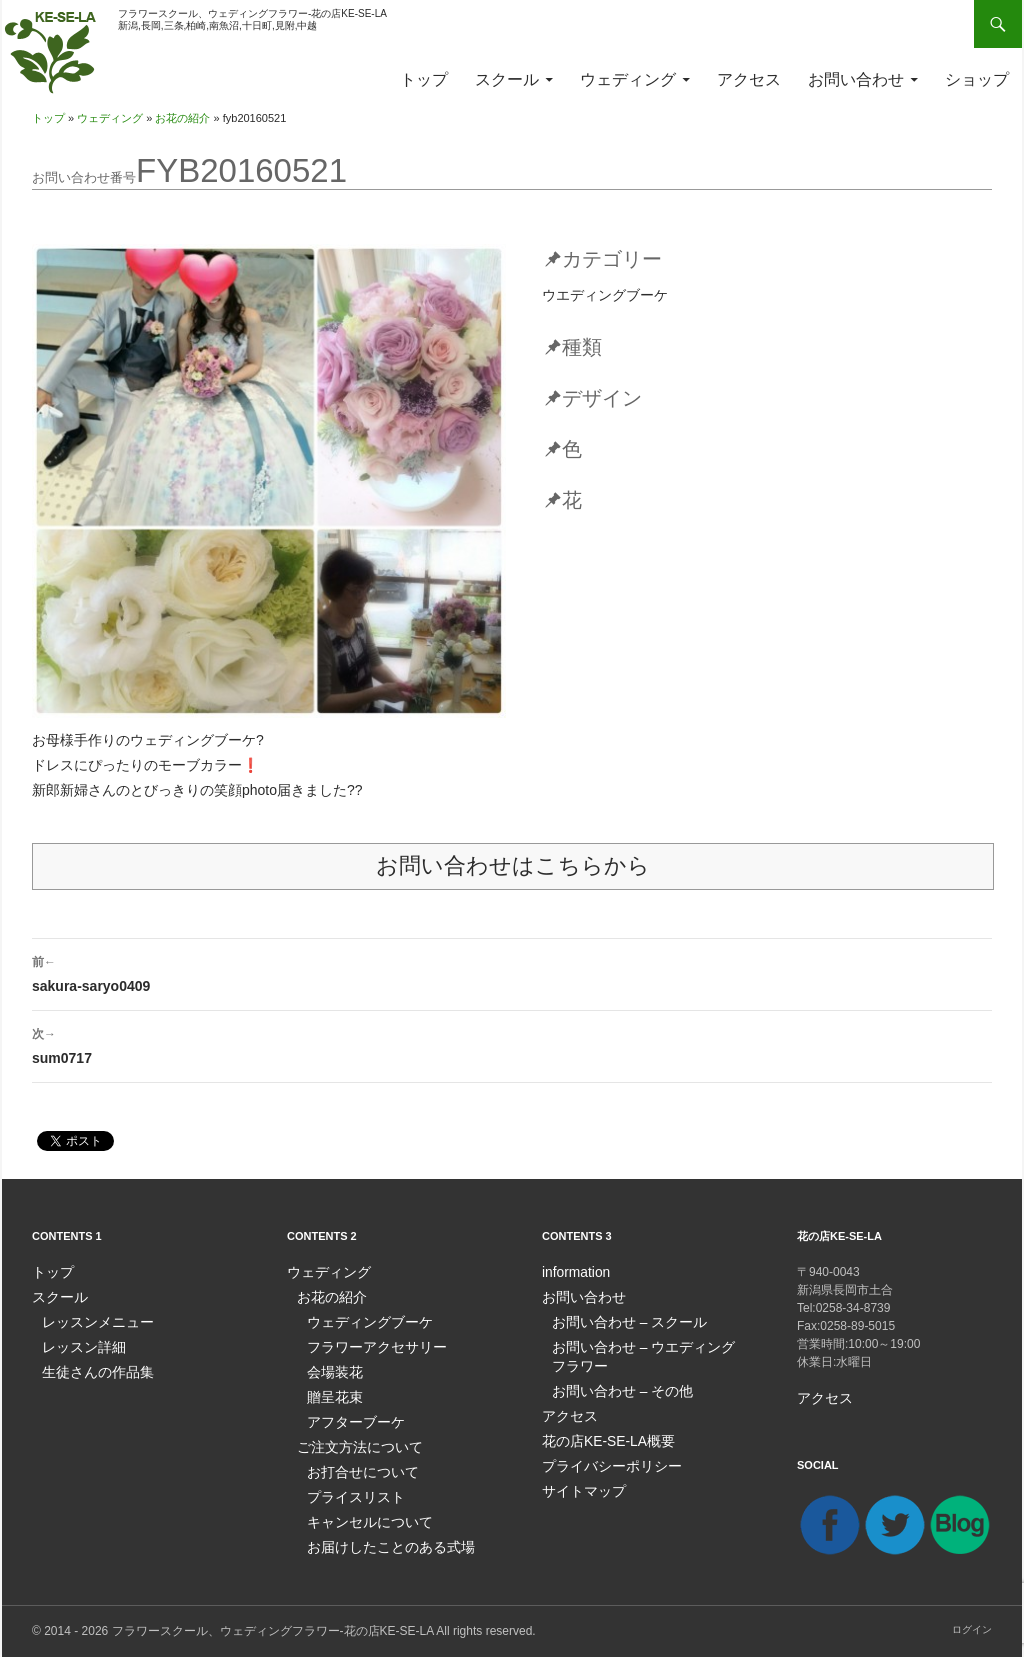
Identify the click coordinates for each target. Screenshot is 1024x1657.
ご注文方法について (351, 1440)
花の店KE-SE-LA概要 (599, 1434)
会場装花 (331, 1368)
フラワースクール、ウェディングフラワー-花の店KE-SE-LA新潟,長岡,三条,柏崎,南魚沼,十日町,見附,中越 (252, 19)
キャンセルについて (361, 1512)
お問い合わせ (856, 79)
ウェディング (628, 79)
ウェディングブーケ (361, 1320)
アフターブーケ (349, 1416)
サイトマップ (578, 1482)
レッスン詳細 (78, 1344)
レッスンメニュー (90, 1320)
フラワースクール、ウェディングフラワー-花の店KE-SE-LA (273, 1630)
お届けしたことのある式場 (379, 1536)
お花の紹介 (182, 118)
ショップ (977, 79)
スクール (507, 79)
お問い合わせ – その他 (612, 1386)
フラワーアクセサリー (367, 1344)
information (571, 1272)
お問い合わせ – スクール (618, 1320)
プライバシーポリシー (602, 1458)
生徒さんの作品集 (90, 1368)
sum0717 (512, 1044)
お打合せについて (355, 1464)
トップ (424, 79)
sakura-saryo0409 (512, 972)
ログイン (972, 1628)
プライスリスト (349, 1488)
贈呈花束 (331, 1392)
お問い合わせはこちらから (513, 865)
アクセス (749, 79)
